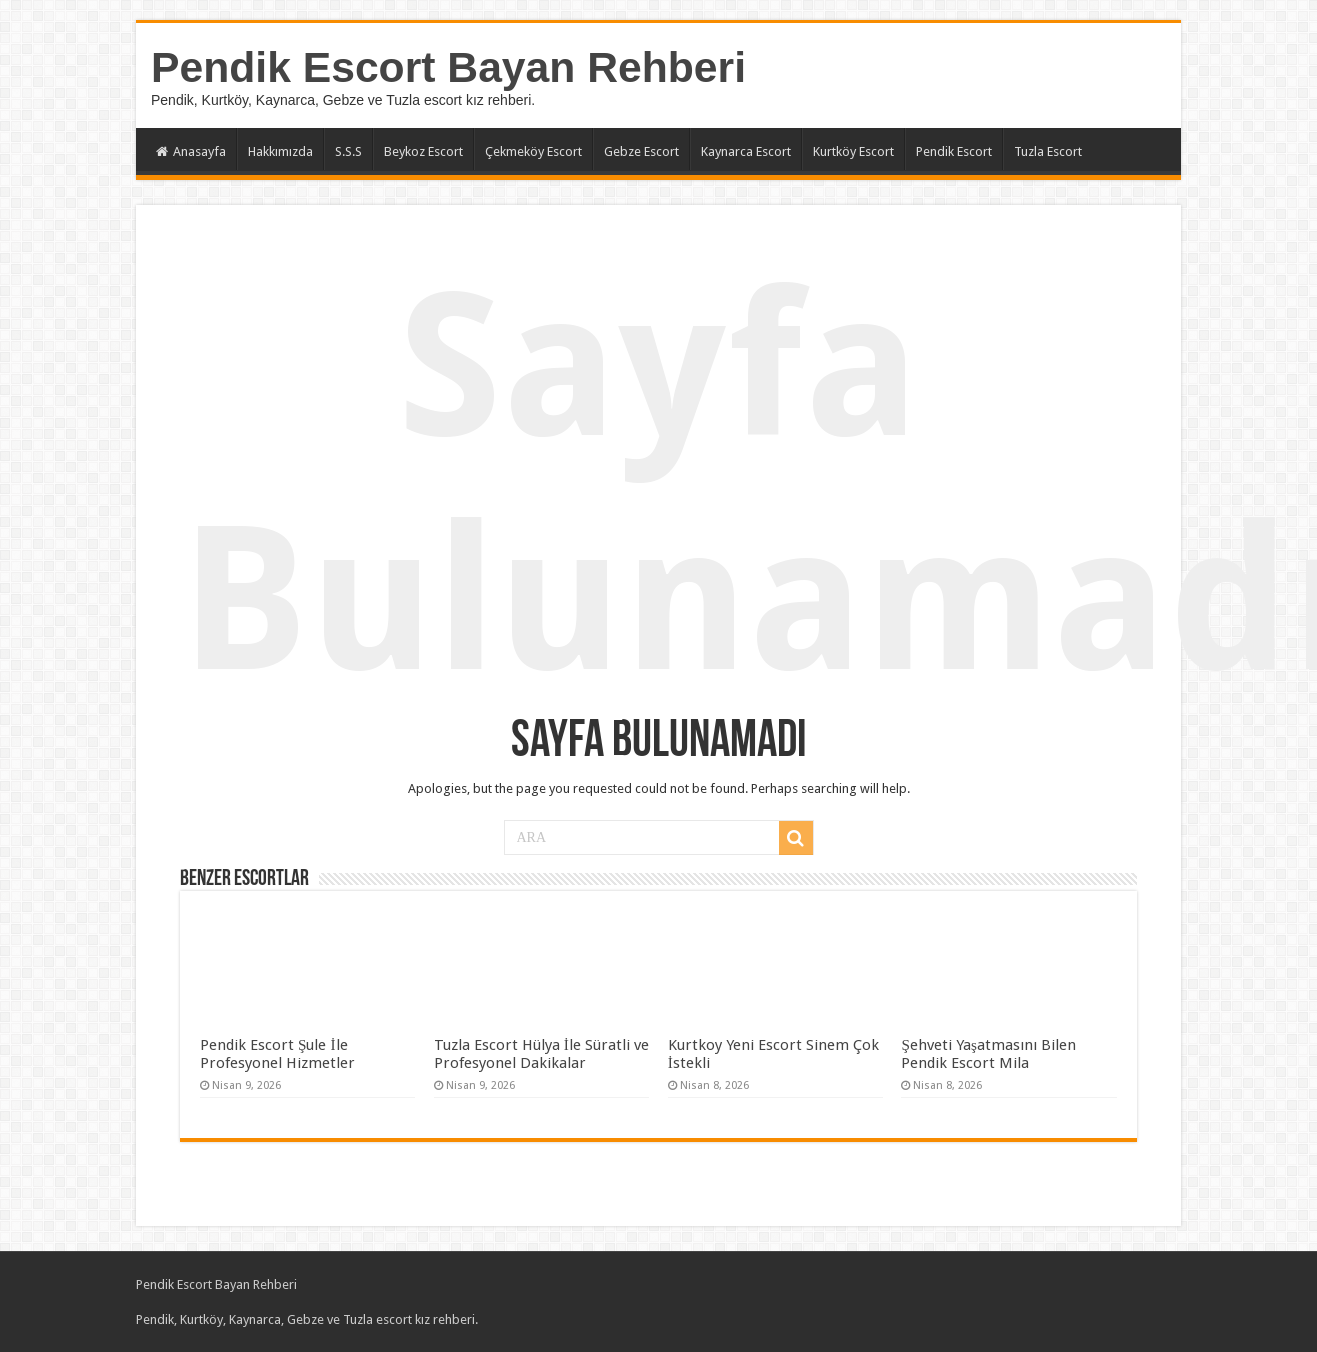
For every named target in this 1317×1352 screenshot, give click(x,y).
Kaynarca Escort (746, 151)
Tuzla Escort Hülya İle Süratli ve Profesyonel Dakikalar (541, 1054)
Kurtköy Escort (853, 151)
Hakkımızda (280, 151)
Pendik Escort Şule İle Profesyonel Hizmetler (277, 1054)
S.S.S (348, 151)
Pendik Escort (954, 151)
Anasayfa (191, 151)
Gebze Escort (641, 151)
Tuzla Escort (1048, 151)
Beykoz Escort (423, 151)
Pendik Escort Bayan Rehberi (448, 67)
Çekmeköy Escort (533, 151)
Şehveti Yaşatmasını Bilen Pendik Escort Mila (988, 1054)
